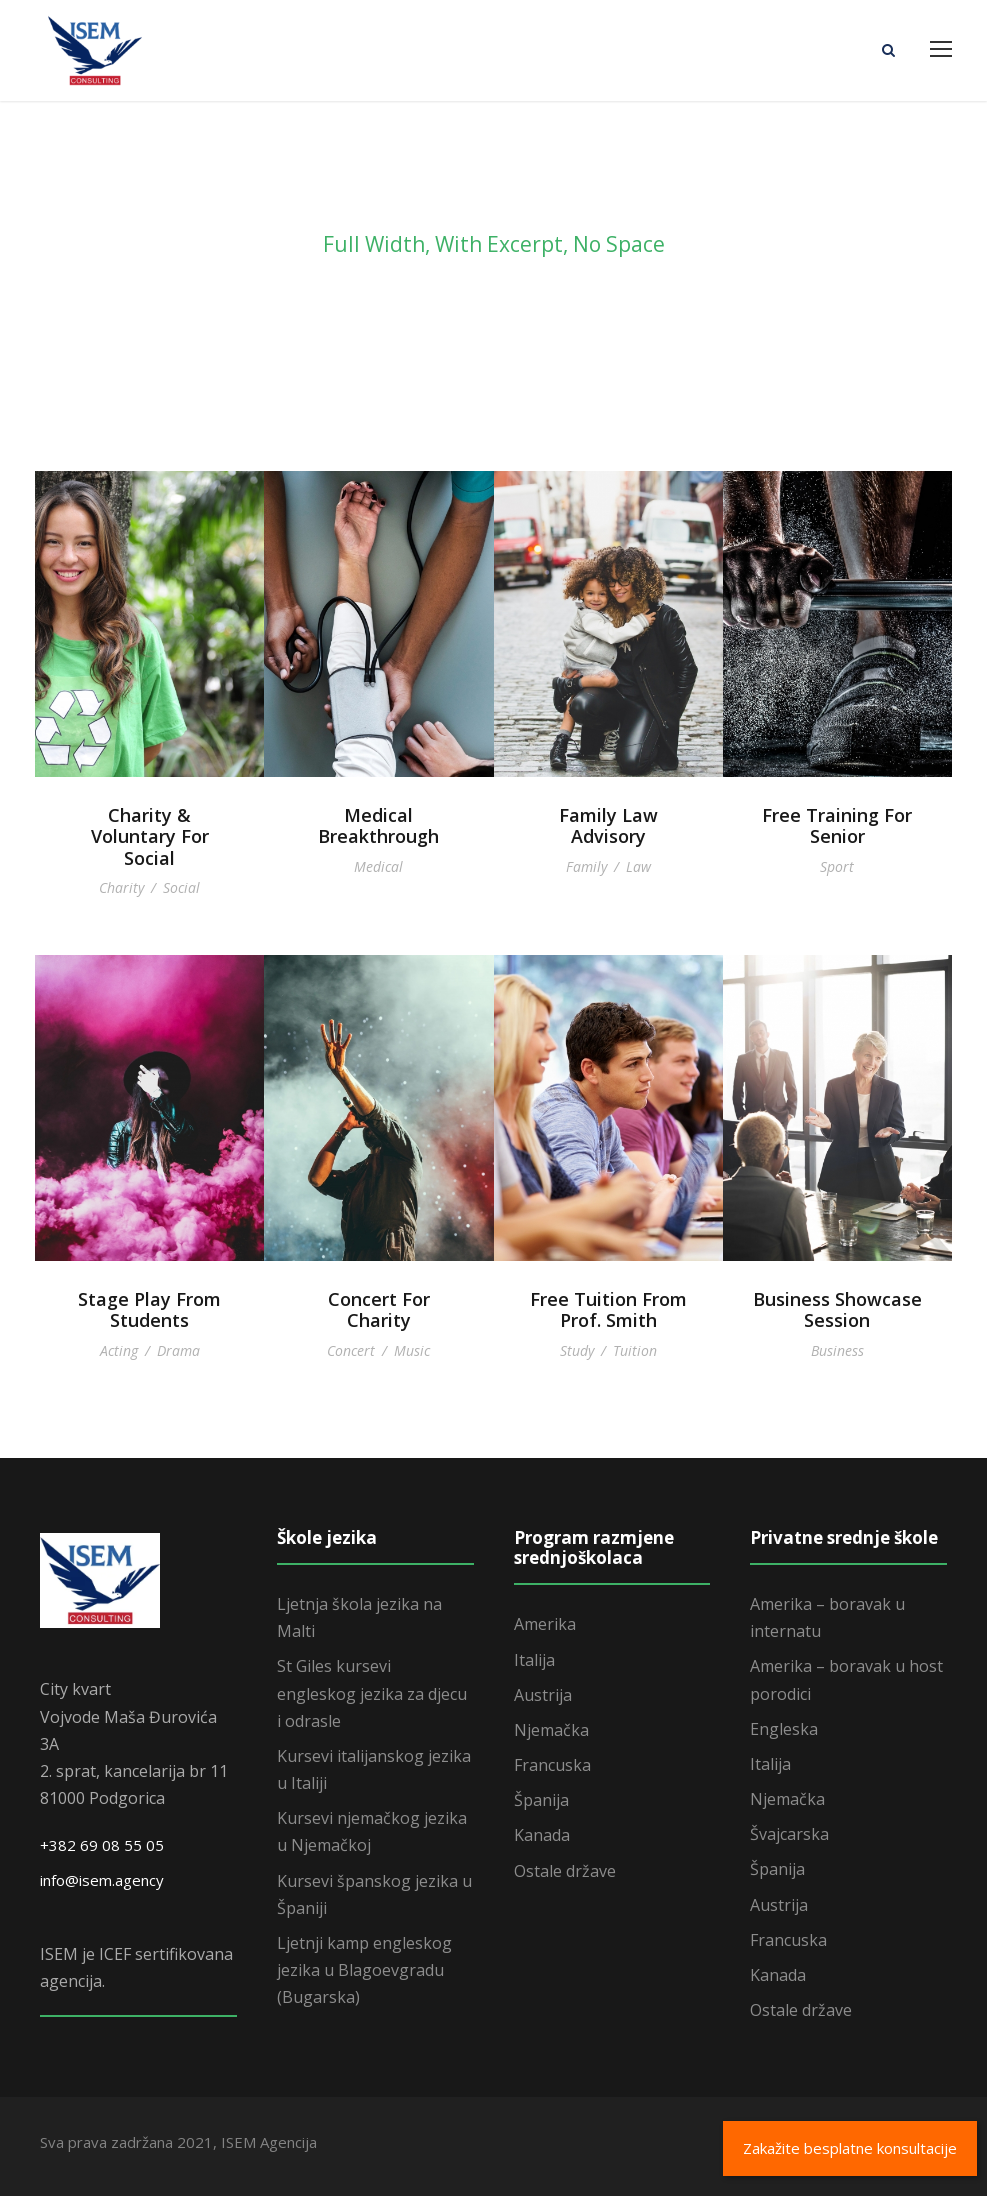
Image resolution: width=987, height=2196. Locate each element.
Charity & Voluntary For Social (150, 836)
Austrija (543, 1695)
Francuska (552, 1765)
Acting (119, 1350)
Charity (121, 887)
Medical (378, 866)
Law (638, 866)
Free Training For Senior (837, 826)
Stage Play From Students (149, 1310)
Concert (351, 1350)
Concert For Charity (379, 1310)
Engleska (784, 1729)
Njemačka (551, 1730)
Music (412, 1350)
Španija (541, 1800)
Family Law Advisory (608, 826)
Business (837, 1350)
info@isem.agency (102, 1880)
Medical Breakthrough (378, 826)
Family (586, 866)
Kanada (542, 1835)
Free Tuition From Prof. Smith (608, 1310)
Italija (534, 1660)
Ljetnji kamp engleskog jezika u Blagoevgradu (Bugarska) (364, 1970)
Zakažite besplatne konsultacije (850, 2148)
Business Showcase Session (837, 1310)
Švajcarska (789, 1834)
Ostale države (565, 1871)
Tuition (635, 1350)
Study (577, 1350)
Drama (178, 1350)
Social (181, 887)
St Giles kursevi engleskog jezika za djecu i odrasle (372, 1693)
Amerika (545, 1624)
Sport (837, 866)
